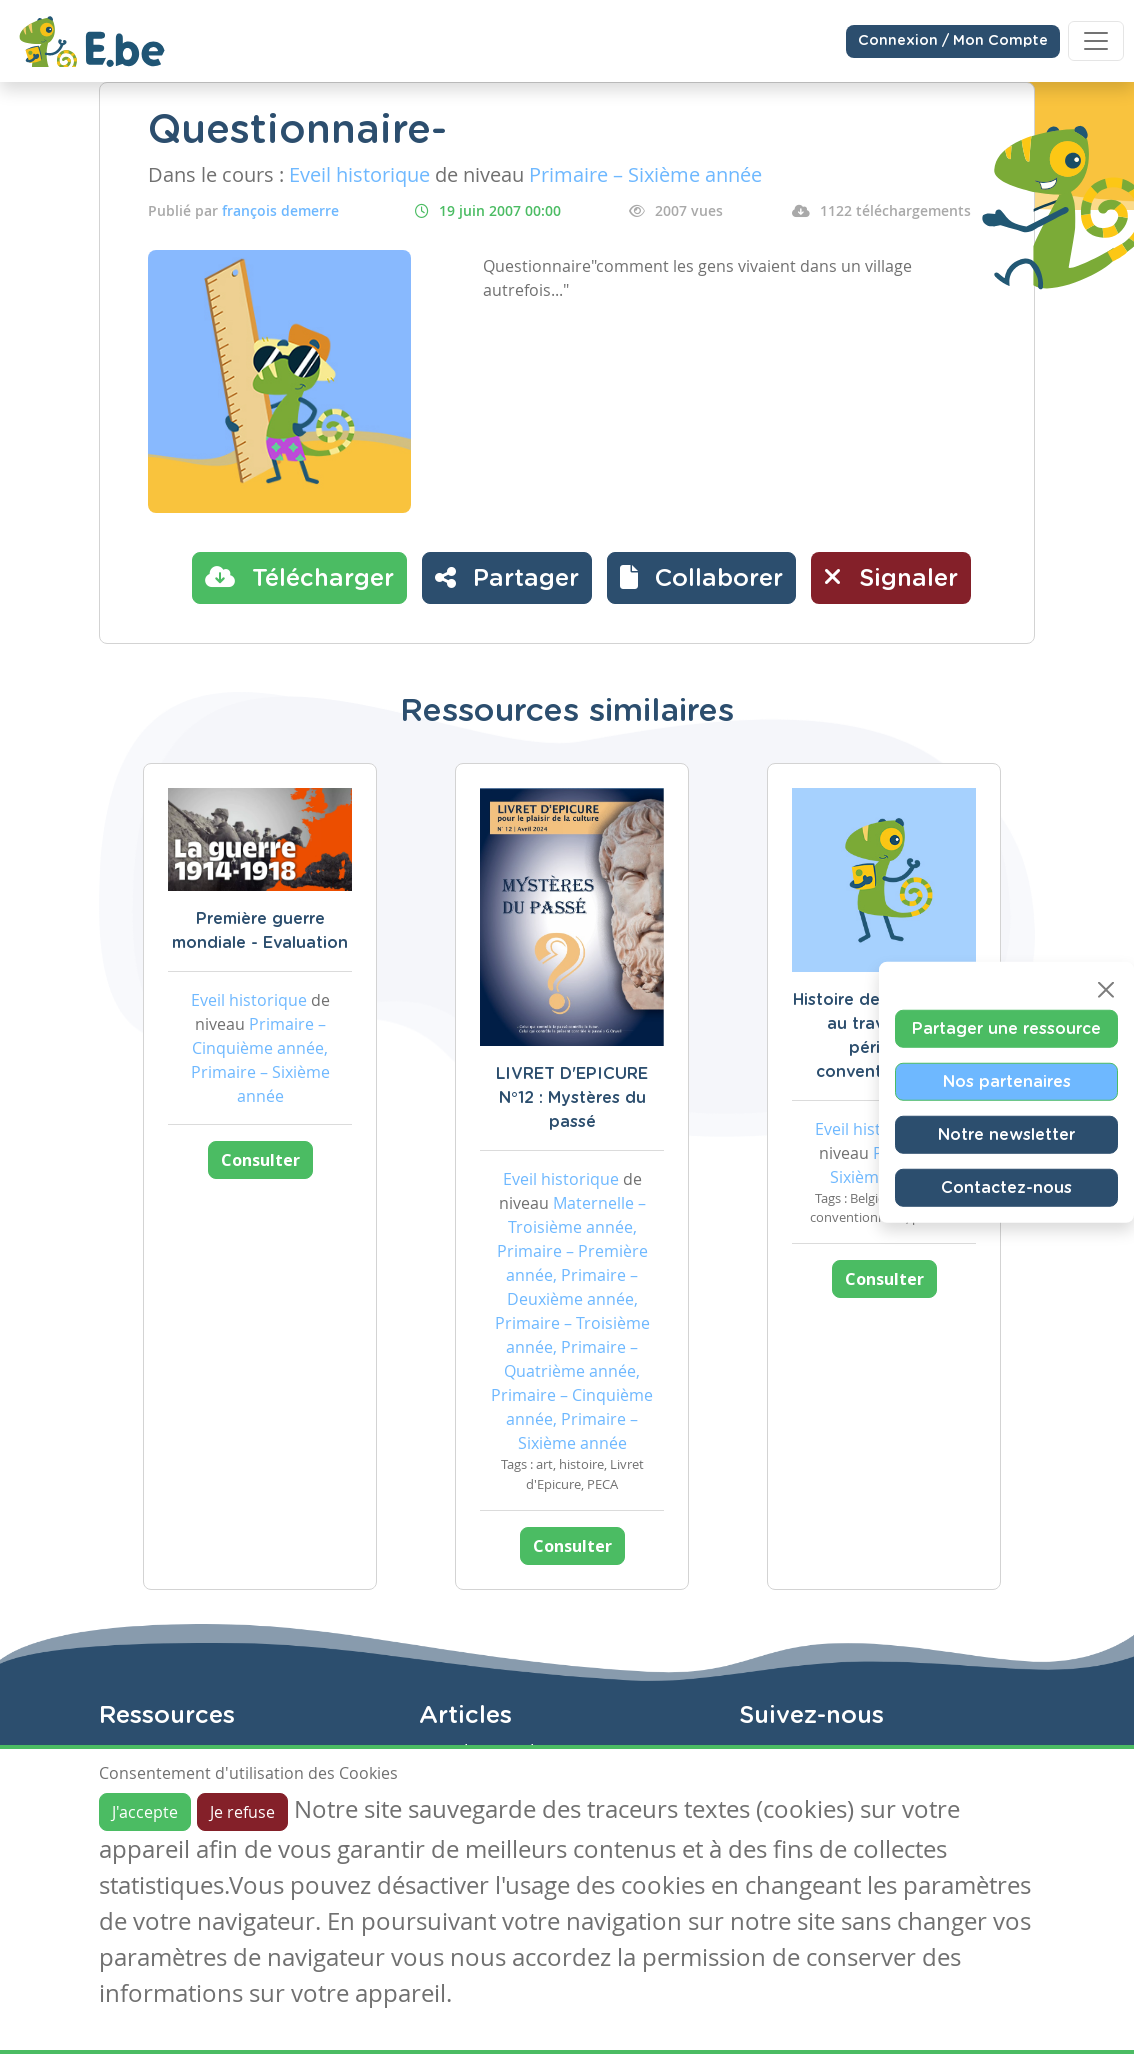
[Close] (1106, 990)
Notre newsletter (1006, 1135)
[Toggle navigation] (1096, 41)
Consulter (260, 1160)
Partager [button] (507, 577)
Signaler (891, 577)
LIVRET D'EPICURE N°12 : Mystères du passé (572, 1098)
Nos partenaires (1007, 1082)
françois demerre (280, 210)
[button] (701, 578)
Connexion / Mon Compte (953, 41)
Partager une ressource (1006, 1029)
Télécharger (299, 577)
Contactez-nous (1006, 1188)
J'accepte (145, 1812)
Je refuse (242, 1812)
